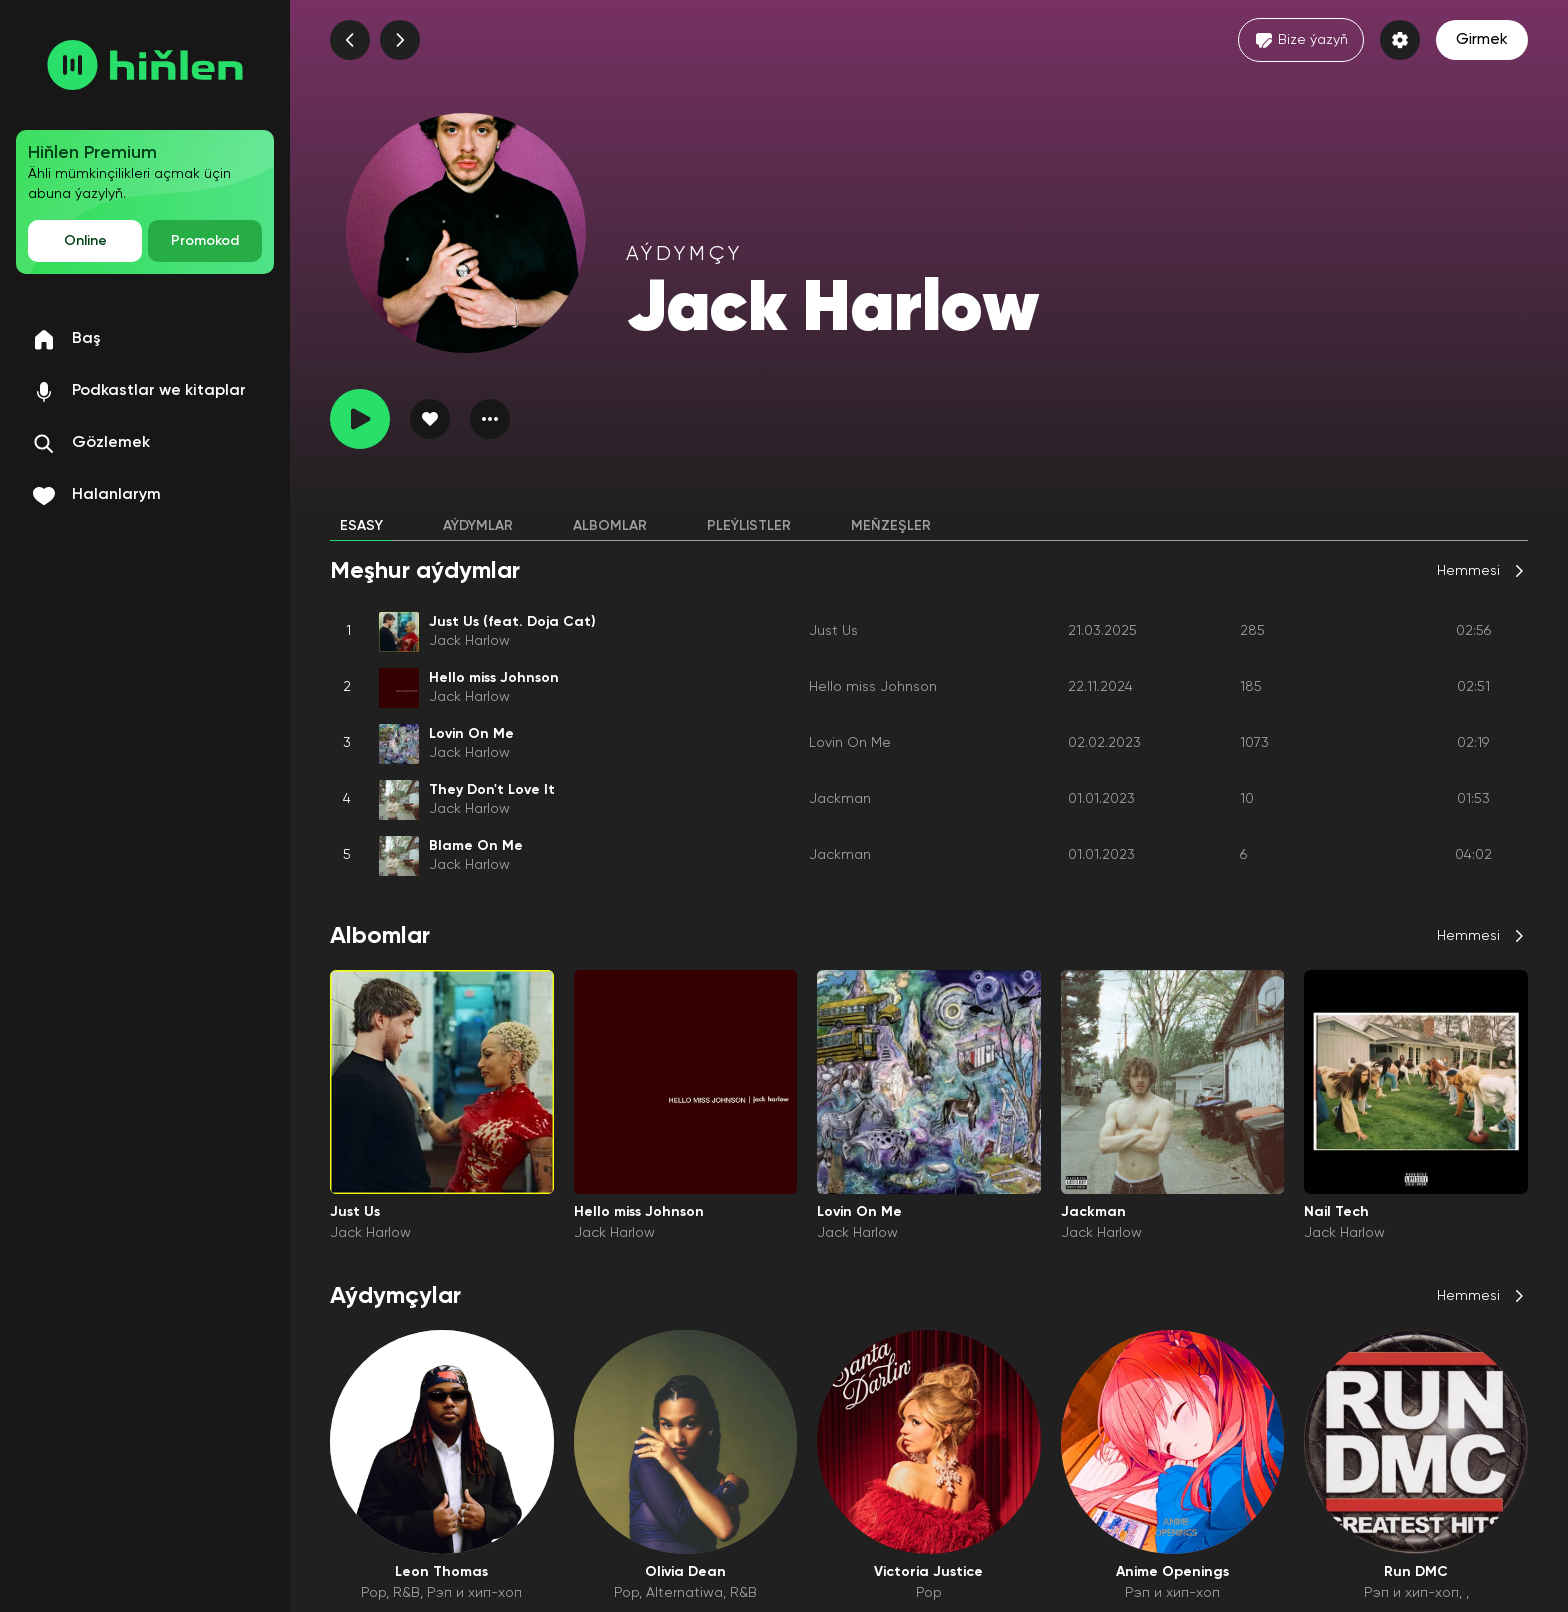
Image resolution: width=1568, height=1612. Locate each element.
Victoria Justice (928, 1572)
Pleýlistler (749, 526)
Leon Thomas (441, 1572)
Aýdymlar (478, 526)
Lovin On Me (850, 743)
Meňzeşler (891, 526)
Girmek (1482, 40)
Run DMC (1416, 1572)
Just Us (833, 631)
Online (85, 241)
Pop (373, 1593)
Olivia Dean (685, 1572)
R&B (406, 1593)
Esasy (361, 526)
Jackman (840, 799)
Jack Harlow (469, 641)
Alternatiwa (684, 1593)
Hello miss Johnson (873, 687)
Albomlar (610, 526)
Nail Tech (1336, 1212)
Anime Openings (1172, 1572)
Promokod (205, 241)
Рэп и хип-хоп (474, 1593)
